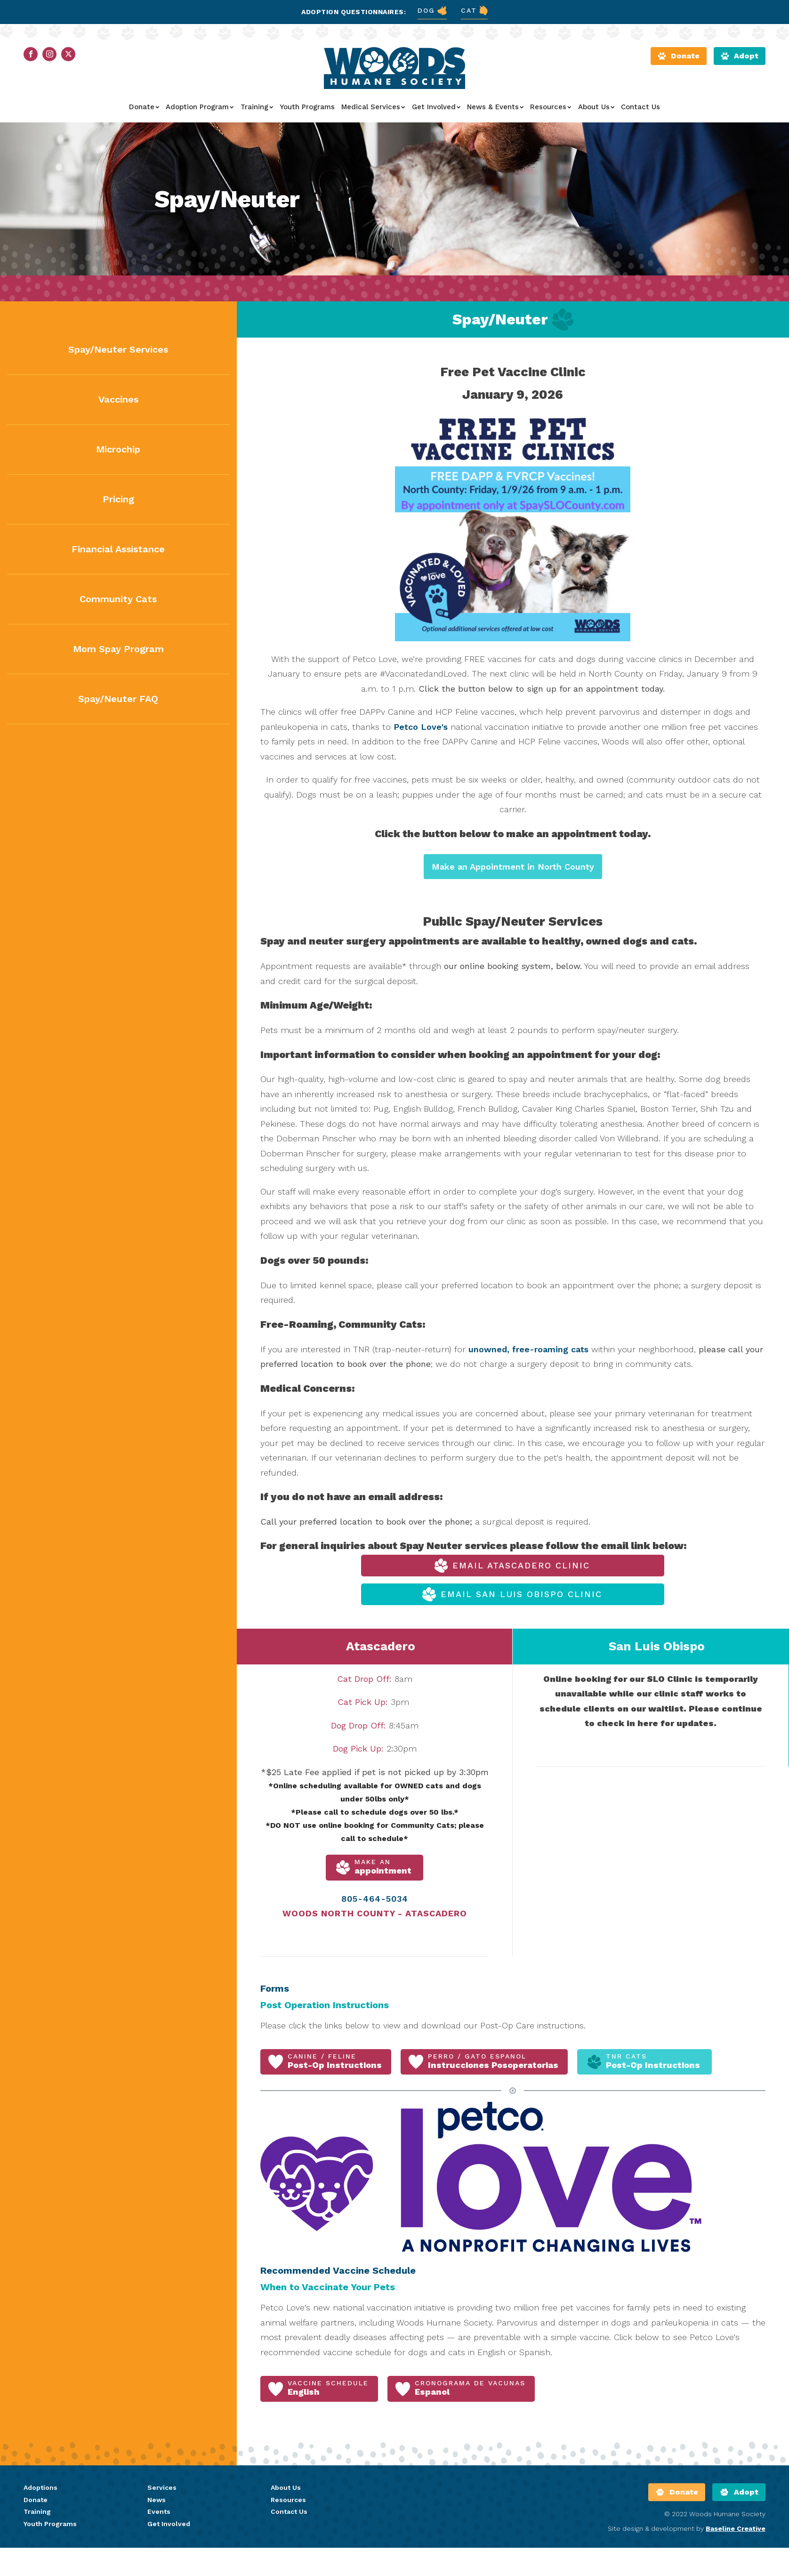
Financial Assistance (118, 549)
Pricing (118, 499)
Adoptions (40, 2487)
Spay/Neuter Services (118, 349)
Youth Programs (307, 107)
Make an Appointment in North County (513, 867)
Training (257, 107)
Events (158, 2511)
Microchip (118, 449)
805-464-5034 (374, 1899)
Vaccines (118, 399)
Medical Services (373, 107)
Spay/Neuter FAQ (118, 698)
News (156, 2499)
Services (162, 2487)
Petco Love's (421, 727)
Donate (144, 107)
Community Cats (118, 599)
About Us (596, 107)
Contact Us (640, 107)
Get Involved (436, 107)
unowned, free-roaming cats (528, 1349)
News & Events (495, 107)
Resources (550, 107)
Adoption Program (199, 107)
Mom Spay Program (118, 648)
